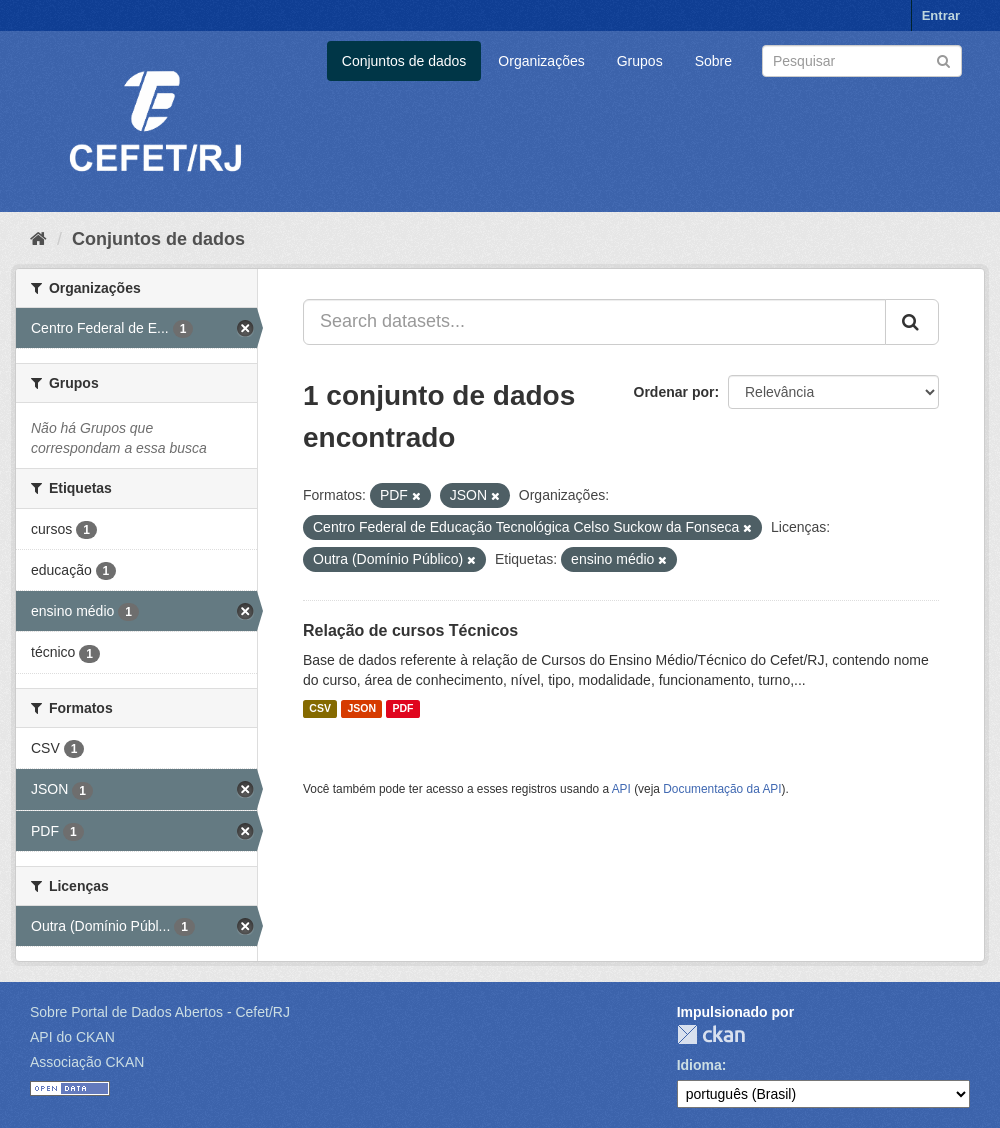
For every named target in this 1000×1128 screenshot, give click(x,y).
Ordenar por (674, 392)
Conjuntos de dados (404, 61)
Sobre (713, 61)
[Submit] (943, 59)
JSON (361, 709)
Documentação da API (722, 789)
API (621, 789)
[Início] (38, 239)
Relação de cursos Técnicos (410, 630)
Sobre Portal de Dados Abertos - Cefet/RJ (160, 1012)
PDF (402, 709)
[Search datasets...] (594, 322)
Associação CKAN (87, 1062)
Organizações (541, 61)
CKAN (711, 1034)
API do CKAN (72, 1037)
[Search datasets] (862, 61)
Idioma (699, 1065)
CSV (320, 709)
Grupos (640, 61)
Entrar (941, 15)
